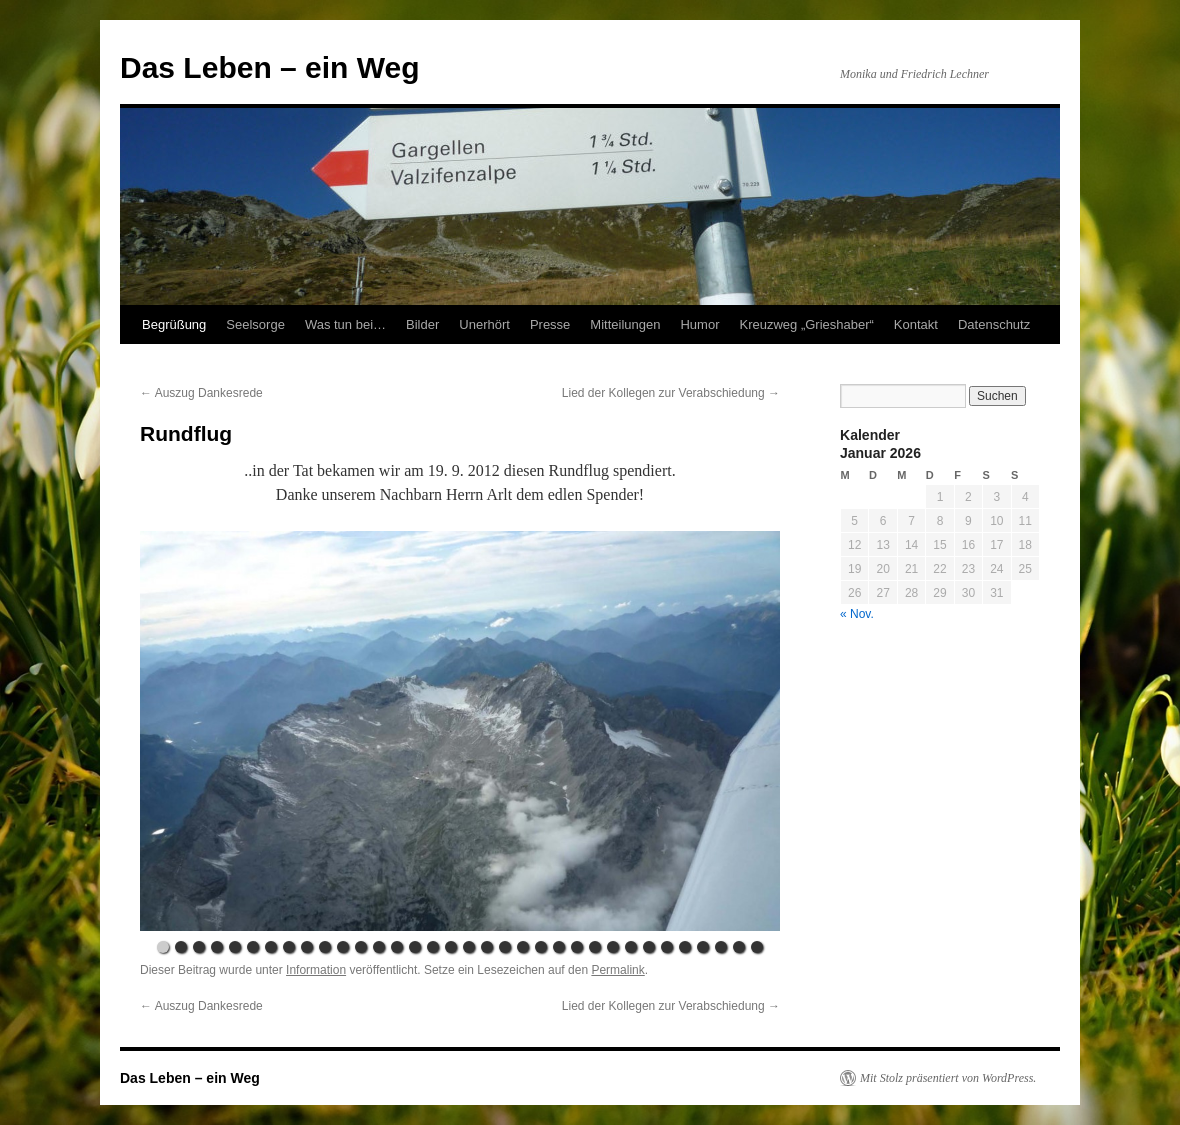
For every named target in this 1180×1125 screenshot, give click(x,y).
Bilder (422, 324)
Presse (550, 324)
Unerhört (484, 324)
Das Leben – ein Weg (270, 67)
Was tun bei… (345, 324)
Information (316, 970)
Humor (699, 324)
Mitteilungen (625, 324)
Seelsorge (255, 324)
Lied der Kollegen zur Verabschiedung (671, 393)
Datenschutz (994, 324)
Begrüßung (174, 324)
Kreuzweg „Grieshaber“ (806, 324)
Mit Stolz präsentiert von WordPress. (948, 1078)
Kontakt (916, 324)
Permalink (617, 970)
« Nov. (857, 614)
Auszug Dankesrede (201, 393)
